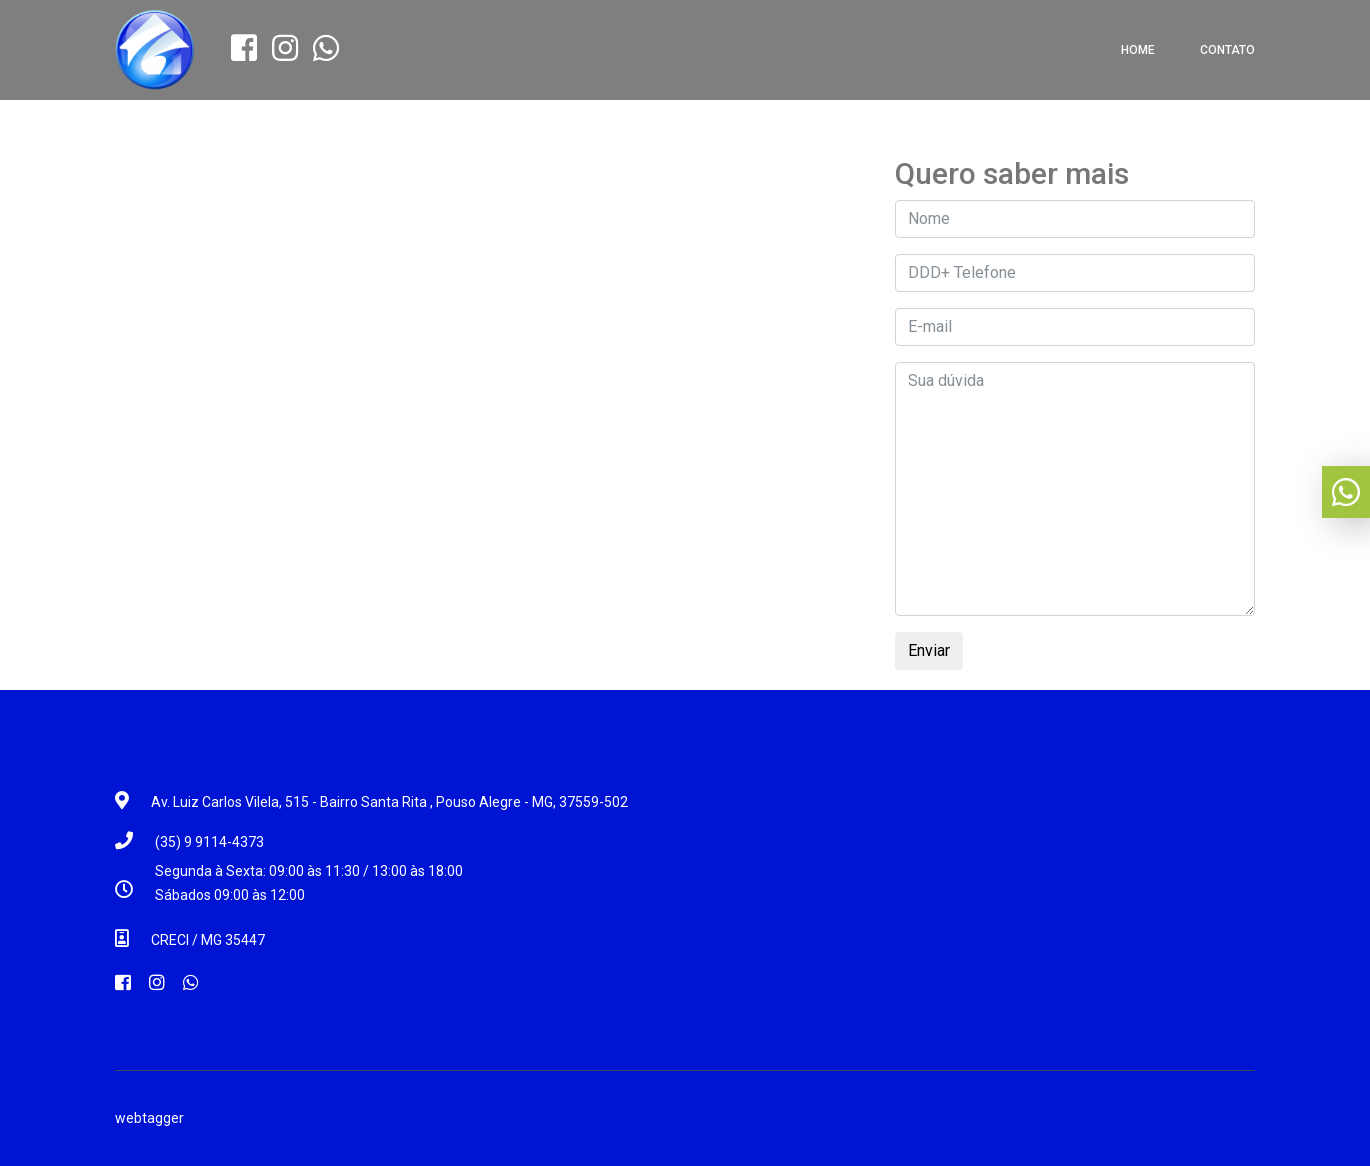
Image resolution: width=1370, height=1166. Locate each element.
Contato (1227, 50)
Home (1138, 50)
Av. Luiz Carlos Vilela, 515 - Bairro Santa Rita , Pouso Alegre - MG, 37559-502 (389, 802)
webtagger (149, 1118)
